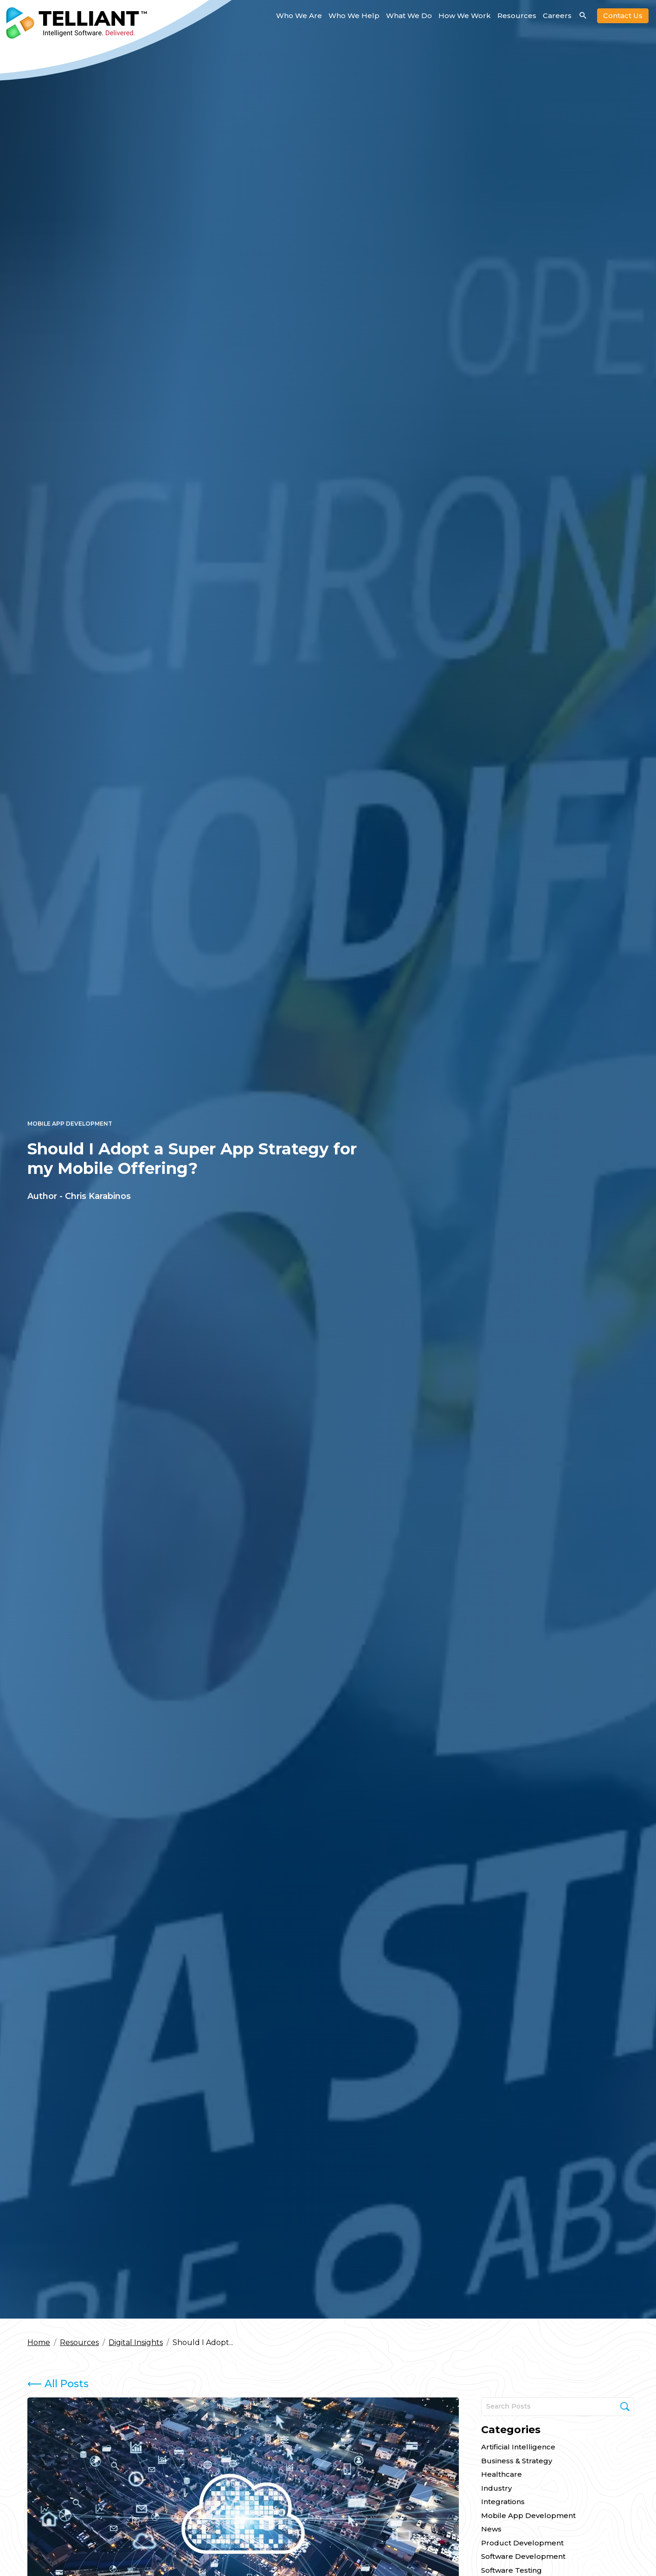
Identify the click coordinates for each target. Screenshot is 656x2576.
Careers (557, 15)
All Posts (58, 2383)
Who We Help (353, 15)
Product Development (522, 2542)
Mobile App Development (69, 1123)
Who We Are (299, 15)
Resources (516, 15)
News (491, 2529)
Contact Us (623, 15)
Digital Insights (136, 2342)
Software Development (523, 2556)
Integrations (503, 2501)
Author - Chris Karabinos (79, 1196)
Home (38, 2342)
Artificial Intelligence (518, 2446)
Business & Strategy (516, 2460)
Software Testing (511, 2570)
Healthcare (501, 2474)
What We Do (409, 15)
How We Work (464, 15)
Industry (496, 2488)
